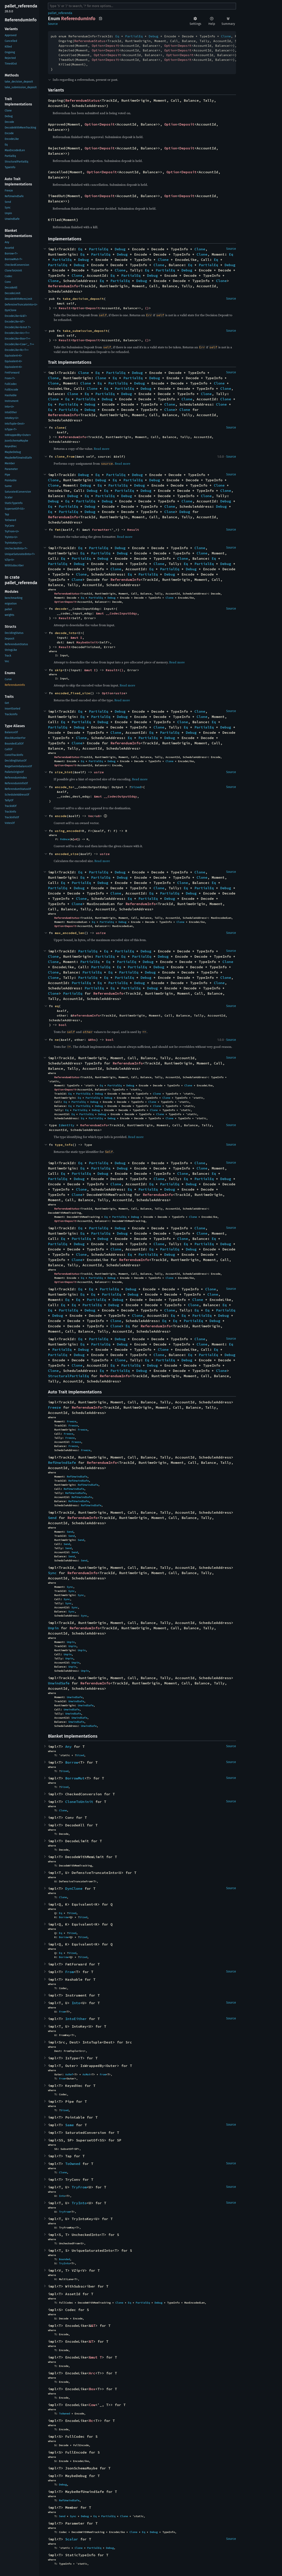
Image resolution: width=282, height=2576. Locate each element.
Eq (117, 36)
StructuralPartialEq (68, 1376)
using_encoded (67, 831)
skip (59, 670)
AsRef (69, 2074)
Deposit (112, 46)
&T (93, 2325)
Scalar (71, 2539)
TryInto (79, 2203)
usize (120, 693)
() (147, 308)
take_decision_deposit (83, 299)
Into (76, 2003)
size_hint (63, 772)
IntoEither (76, 2018)
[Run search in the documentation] (142, 6)
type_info (63, 1145)
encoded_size (66, 854)
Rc (91, 2420)
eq (57, 1006)
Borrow (71, 1762)
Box (92, 2389)
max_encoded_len (69, 933)
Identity (66, 1125)
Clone (226, 36)
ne (57, 1040)
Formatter (101, 530)
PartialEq (134, 36)
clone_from (64, 456)
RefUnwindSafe (62, 1462)
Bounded (64, 2259)
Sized (136, 787)
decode (61, 609)
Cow (92, 2405)
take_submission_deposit (85, 331)
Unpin (53, 1628)
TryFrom (79, 2187)
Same (69, 2125)
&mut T (95, 2357)
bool (63, 1025)
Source (53, 24)
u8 (98, 816)
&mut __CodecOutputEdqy (115, 796)
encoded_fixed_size (72, 693)
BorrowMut (75, 1778)
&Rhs (92, 1040)
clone (60, 427)
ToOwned (72, 2163)
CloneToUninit (79, 1801)
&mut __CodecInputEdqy (116, 613)
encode (61, 816)
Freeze (54, 1407)
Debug (153, 36)
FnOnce (64, 839)
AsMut (86, 2074)
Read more (101, 448)
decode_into (65, 633)
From (69, 1972)
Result (64, 308)
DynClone (73, 1888)
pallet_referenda (60, 13)
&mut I (76, 638)
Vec (91, 816)
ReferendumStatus (90, 41)
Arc (92, 2373)
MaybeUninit (87, 642)
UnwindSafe (59, 1683)
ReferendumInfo (63, 286)
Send (52, 1517)
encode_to (63, 787)
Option (98, 46)
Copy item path (100, 18)
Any (68, 1746)
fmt (58, 530)
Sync (52, 1573)
